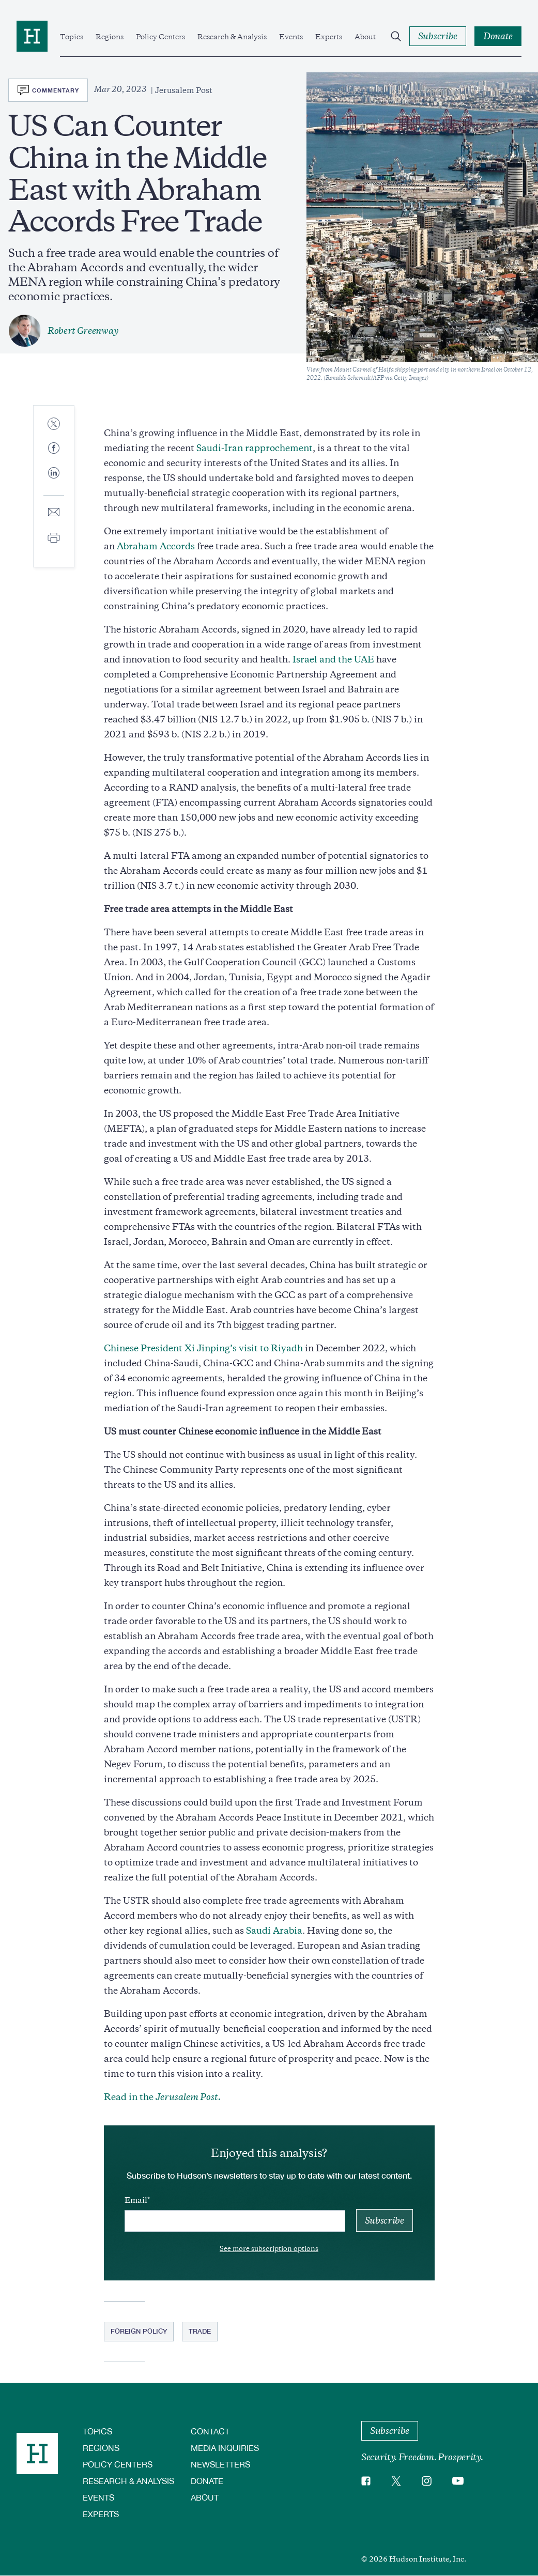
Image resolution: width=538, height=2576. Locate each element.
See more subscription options (269, 2249)
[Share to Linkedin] (53, 481)
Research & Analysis (232, 37)
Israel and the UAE (333, 659)
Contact (210, 2431)
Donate (207, 2481)
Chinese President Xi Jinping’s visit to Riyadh (203, 1348)
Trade (200, 2331)
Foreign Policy (139, 2331)
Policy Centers (160, 37)
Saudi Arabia (274, 1930)
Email (136, 2200)
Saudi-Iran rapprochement (254, 448)
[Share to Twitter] (53, 424)
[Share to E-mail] (53, 513)
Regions (110, 37)
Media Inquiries (225, 2447)
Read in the (162, 2097)
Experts (328, 37)
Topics (71, 37)
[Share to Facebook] (53, 449)
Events (291, 37)
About (365, 37)
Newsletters (220, 2464)
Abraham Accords (156, 546)
